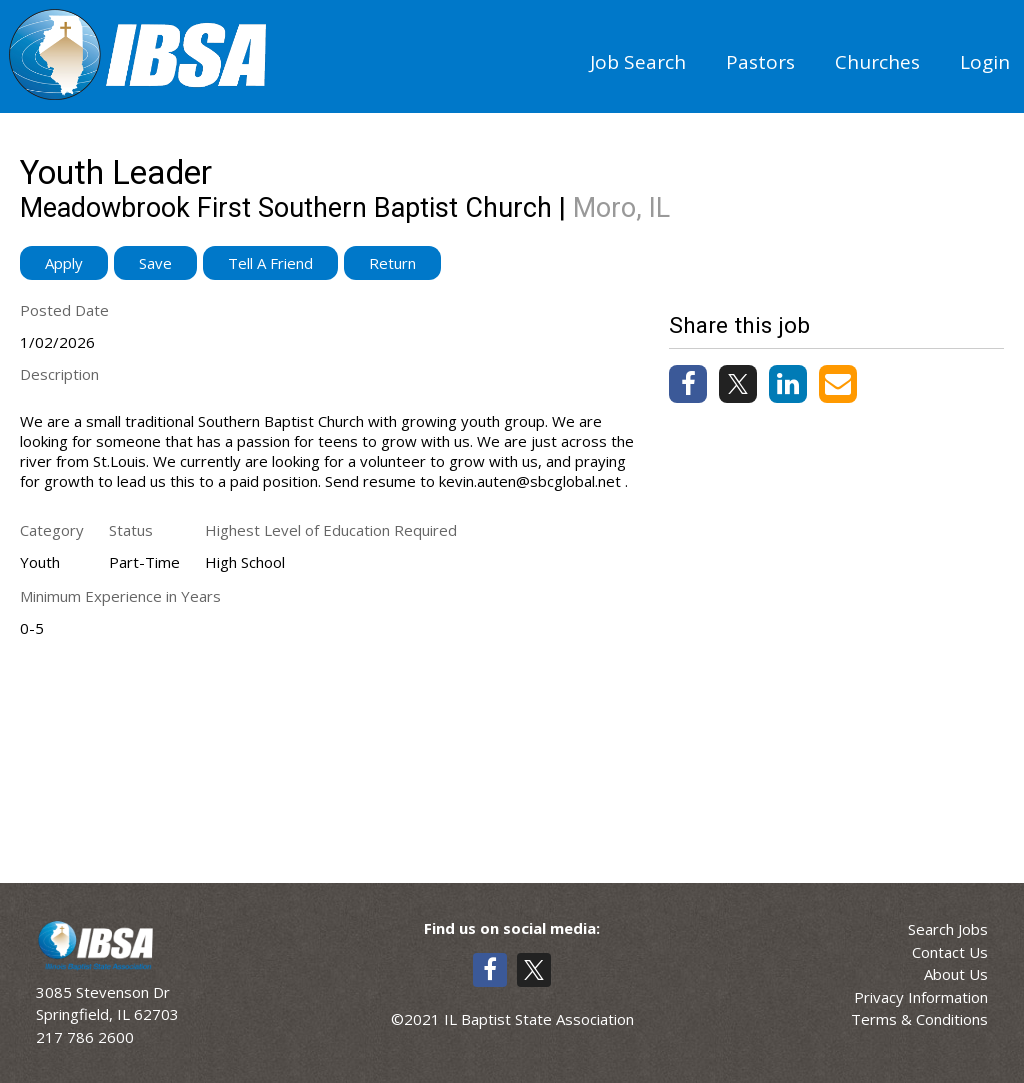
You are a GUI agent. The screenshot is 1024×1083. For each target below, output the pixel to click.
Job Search (638, 62)
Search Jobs (948, 929)
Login (985, 62)
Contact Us (950, 952)
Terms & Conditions (919, 1019)
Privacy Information (921, 997)
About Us (956, 974)
